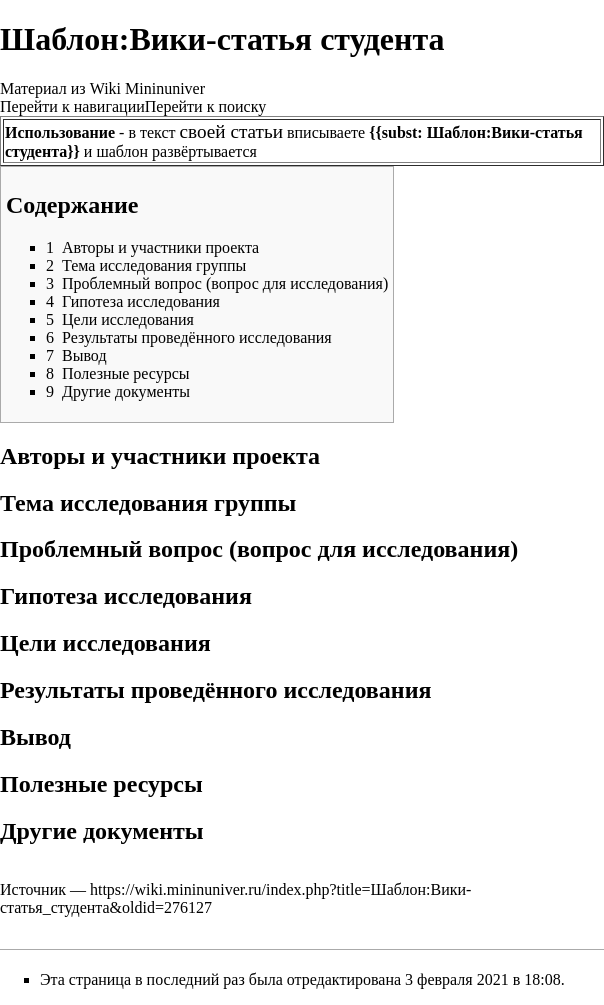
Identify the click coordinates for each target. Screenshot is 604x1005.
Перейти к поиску (205, 106)
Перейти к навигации (72, 106)
